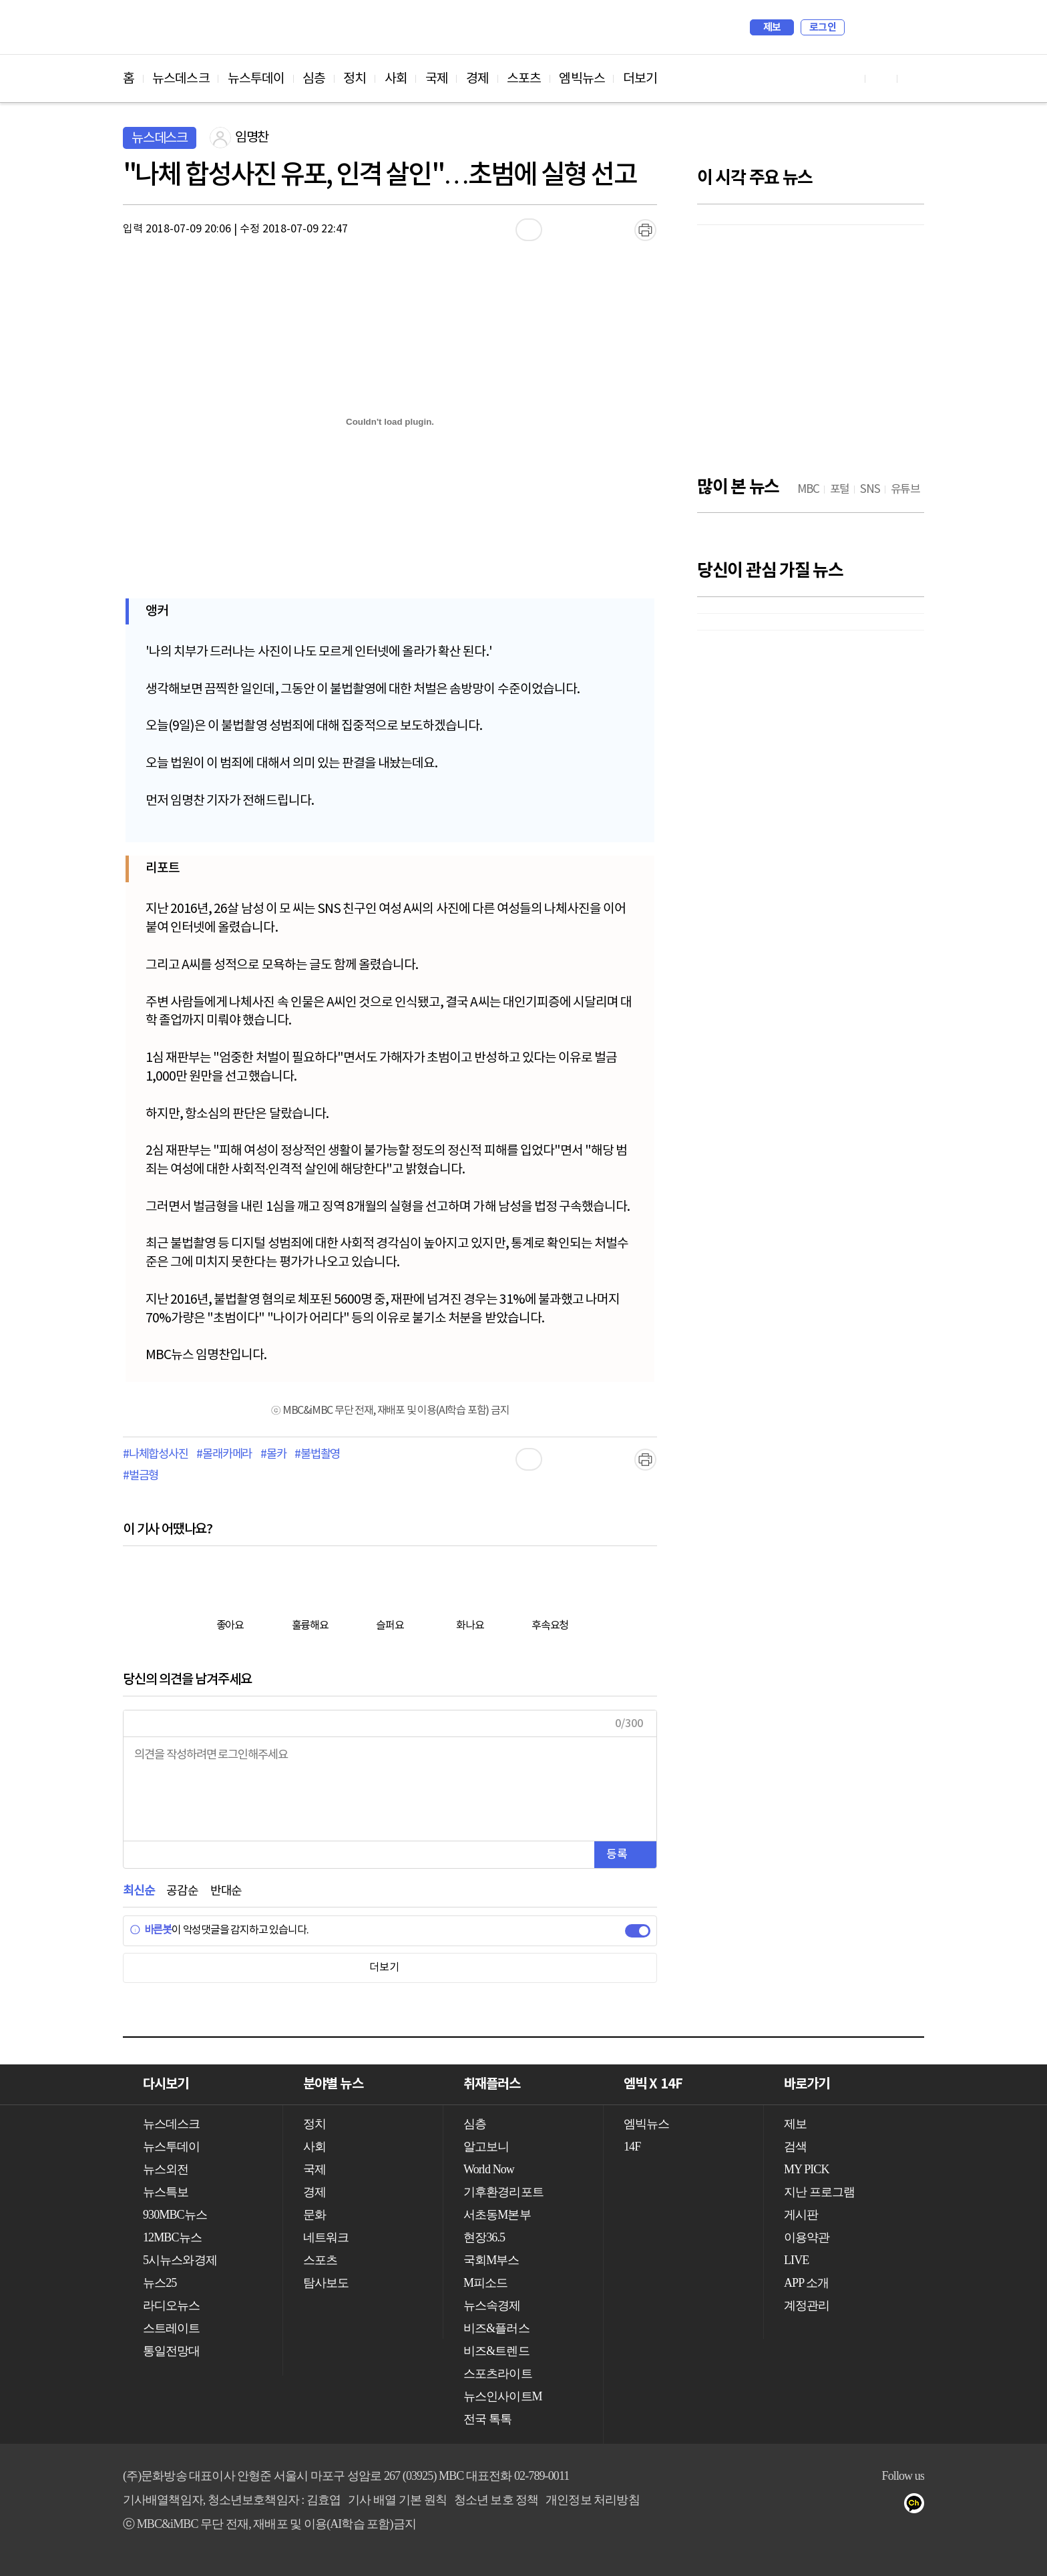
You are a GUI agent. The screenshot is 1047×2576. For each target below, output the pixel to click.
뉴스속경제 (492, 2305)
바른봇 (151, 1930)
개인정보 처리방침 (592, 2500)
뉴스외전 (165, 2169)
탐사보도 (326, 2282)
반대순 (226, 1891)
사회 (396, 78)
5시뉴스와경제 (180, 2260)
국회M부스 (491, 2260)
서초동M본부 (497, 2214)
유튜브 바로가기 (849, 78)
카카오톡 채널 (918, 2506)
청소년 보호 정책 (496, 2500)
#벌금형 (140, 1476)
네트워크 (326, 2237)
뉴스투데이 (256, 78)
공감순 (182, 1891)
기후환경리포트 (503, 2192)
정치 (354, 78)
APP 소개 (806, 2282)
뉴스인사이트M (502, 2396)
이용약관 (806, 2237)
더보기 (640, 78)
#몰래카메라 (224, 1454)
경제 (477, 78)
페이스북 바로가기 (881, 78)
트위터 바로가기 (913, 78)
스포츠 (524, 78)
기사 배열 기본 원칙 (397, 2500)
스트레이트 (171, 2328)
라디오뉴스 (171, 2305)
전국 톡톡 (487, 2419)
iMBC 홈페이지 (909, 27)
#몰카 (273, 1454)
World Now (488, 2169)
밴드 (865, 2506)
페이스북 (811, 2506)
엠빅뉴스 (581, 78)
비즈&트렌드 (496, 2351)
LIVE (796, 2260)
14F (632, 2146)
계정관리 (806, 2305)
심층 (313, 78)
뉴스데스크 (181, 78)
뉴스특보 (165, 2192)
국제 (436, 78)
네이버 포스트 (891, 2506)
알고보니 (486, 2146)
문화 (314, 2214)
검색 (861, 27)
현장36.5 (484, 2237)
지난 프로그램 (819, 2192)
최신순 (138, 1891)
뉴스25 (159, 2282)
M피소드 (485, 2282)
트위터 (838, 2506)
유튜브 (785, 2506)
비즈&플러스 (496, 2328)
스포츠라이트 (497, 2373)
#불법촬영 (317, 1454)
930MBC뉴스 (175, 2214)
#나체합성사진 (155, 1454)
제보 (772, 27)
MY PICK (881, 27)
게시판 (801, 2214)
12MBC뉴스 (172, 2237)
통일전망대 (171, 2351)
